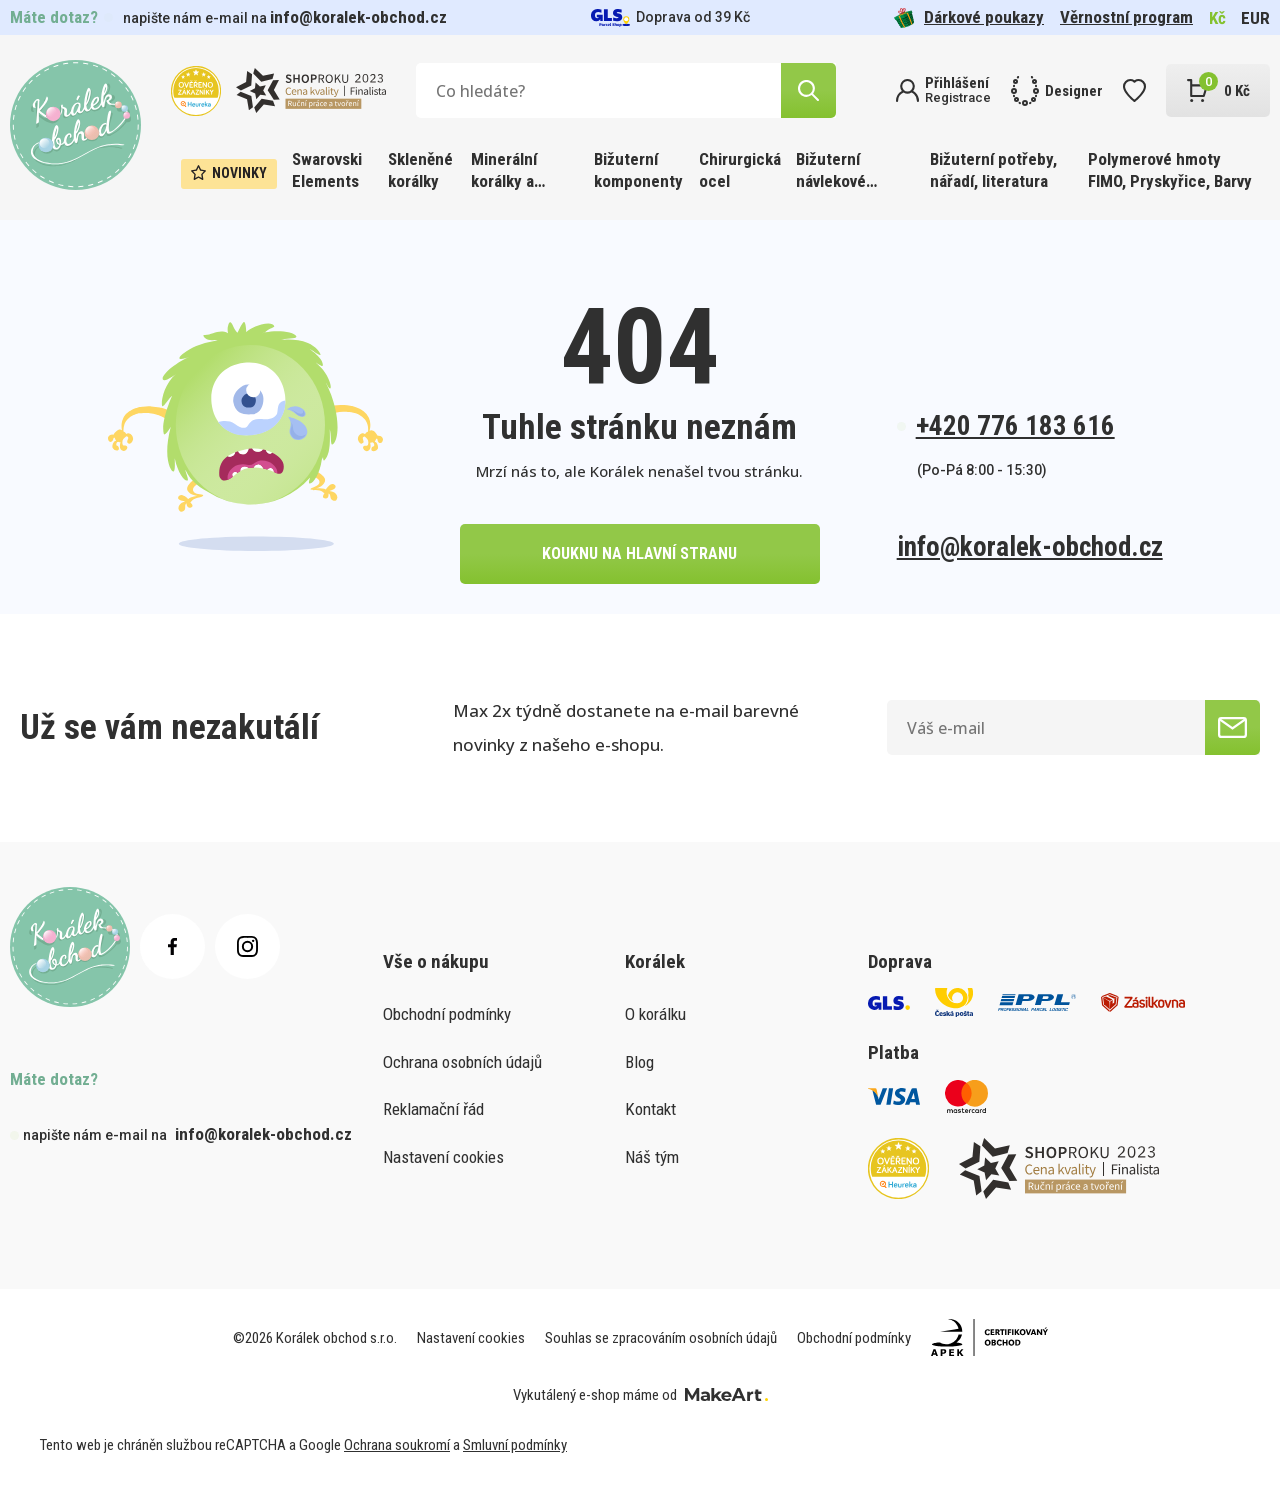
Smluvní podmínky (515, 1445)
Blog (639, 1062)
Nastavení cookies (443, 1157)
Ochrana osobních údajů (462, 1062)
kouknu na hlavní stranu (639, 553)
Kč (1217, 18)
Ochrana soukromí (397, 1445)
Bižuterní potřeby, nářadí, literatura (993, 170)
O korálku (655, 1014)
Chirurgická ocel (740, 170)
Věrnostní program (1126, 17)
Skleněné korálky (420, 170)
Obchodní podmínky (447, 1014)
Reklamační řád (433, 1109)
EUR (1255, 18)
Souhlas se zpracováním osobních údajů (661, 1338)
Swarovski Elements (327, 170)
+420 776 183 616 (1015, 426)
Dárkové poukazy (969, 17)
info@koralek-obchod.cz (358, 17)
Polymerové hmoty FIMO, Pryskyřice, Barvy (1170, 170)
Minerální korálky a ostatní (504, 171)
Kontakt (650, 1109)
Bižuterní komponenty (638, 170)
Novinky (229, 173)
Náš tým (652, 1157)
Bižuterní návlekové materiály (831, 171)
